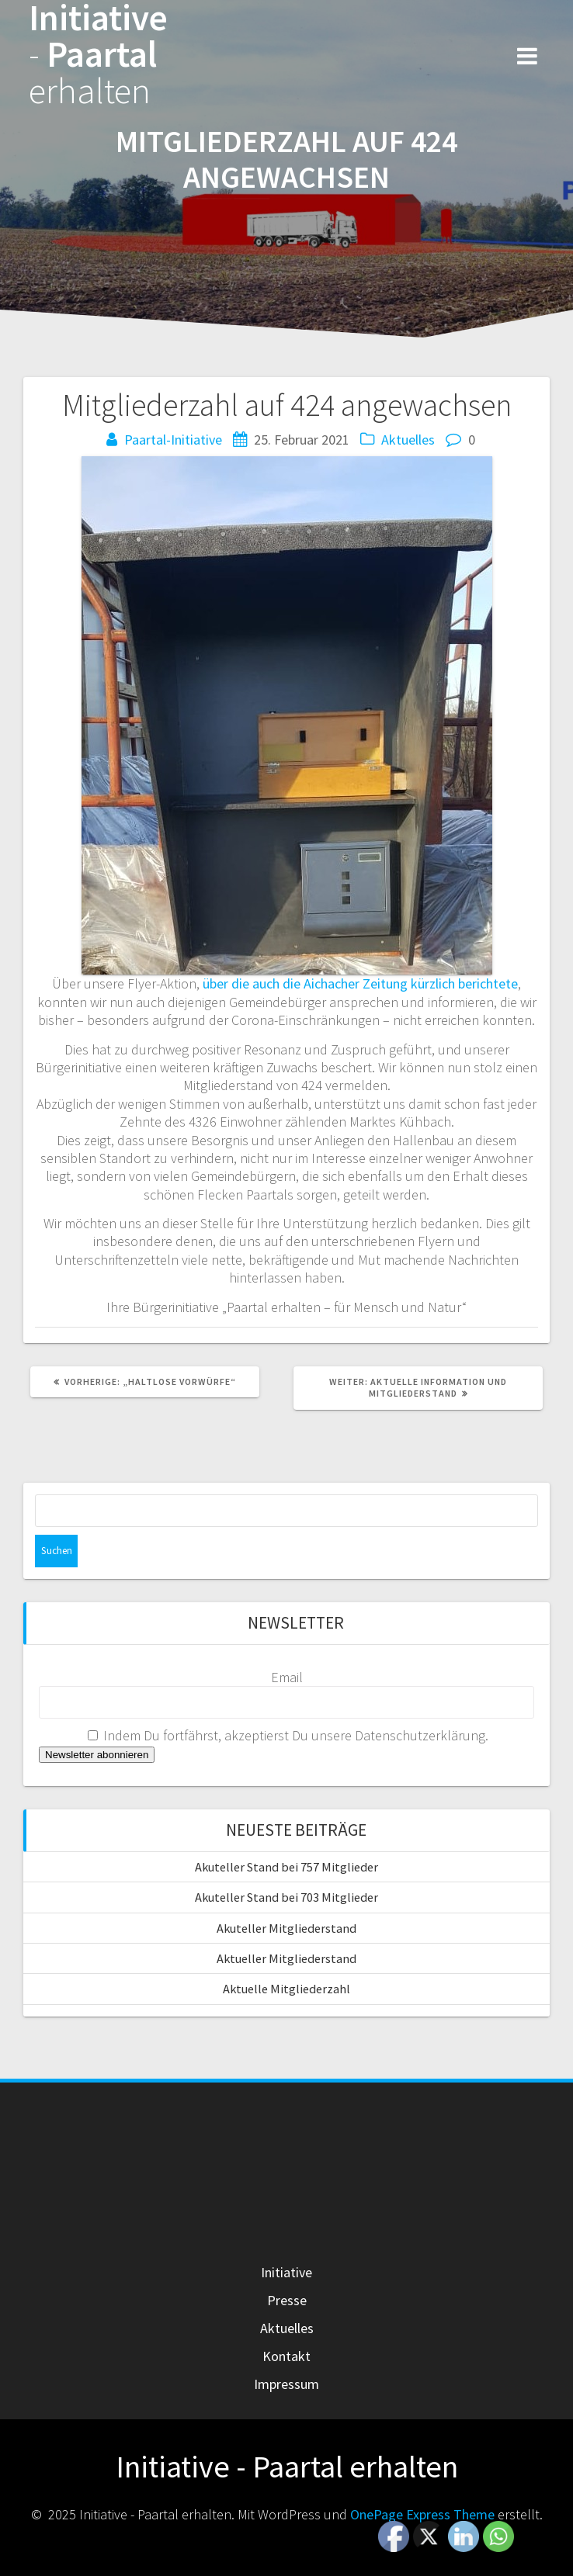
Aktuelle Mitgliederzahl (286, 1988)
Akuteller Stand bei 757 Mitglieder (286, 1867)
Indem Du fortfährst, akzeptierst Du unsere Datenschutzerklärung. (288, 1735)
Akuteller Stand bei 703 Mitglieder (286, 1897)
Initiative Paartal (98, 54)
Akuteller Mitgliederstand (286, 1928)
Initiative (286, 2272)
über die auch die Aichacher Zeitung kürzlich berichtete (360, 983)
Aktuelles (408, 439)
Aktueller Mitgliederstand (286, 1958)
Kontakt (286, 2356)
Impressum (286, 2384)
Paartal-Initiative (173, 439)
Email (287, 1677)
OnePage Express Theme (422, 2514)
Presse (287, 2300)
